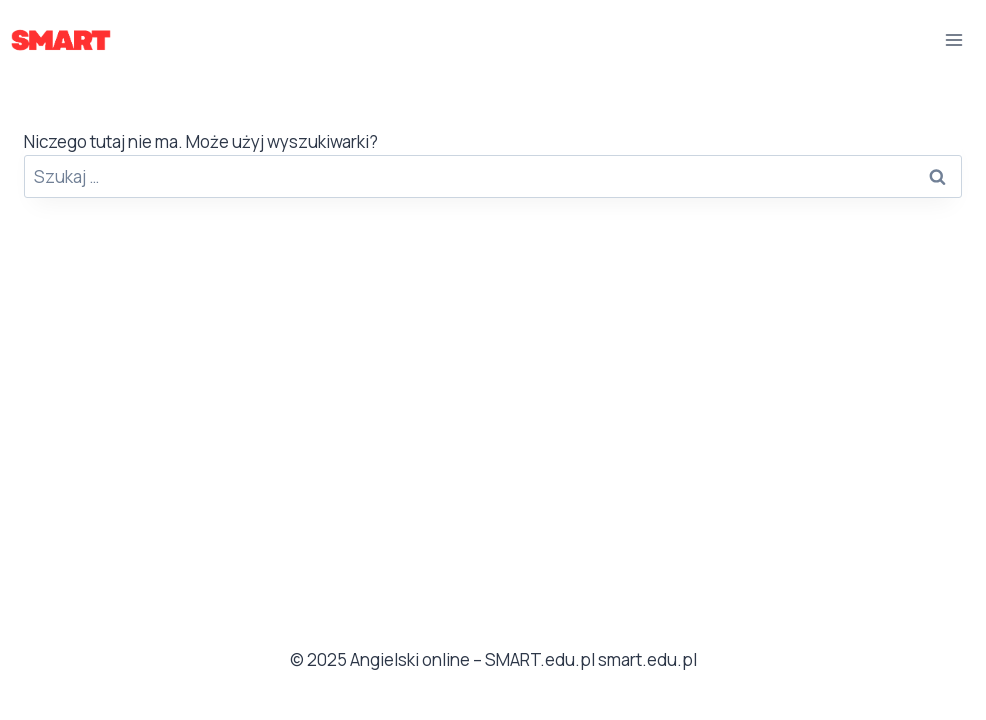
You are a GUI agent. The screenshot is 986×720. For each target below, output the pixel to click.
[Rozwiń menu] (953, 39)
